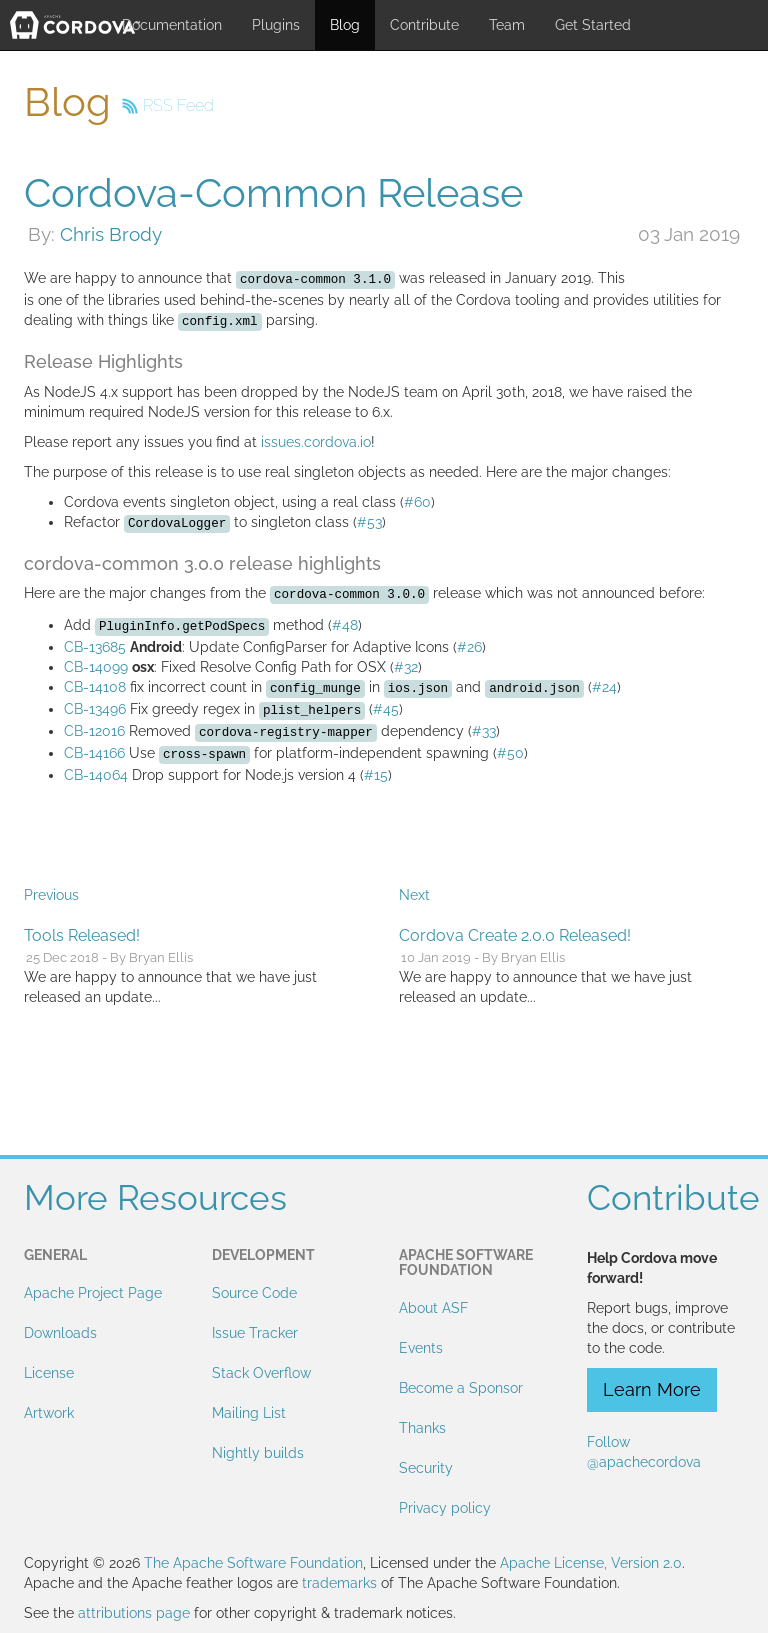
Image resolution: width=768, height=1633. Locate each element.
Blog (345, 25)
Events (421, 1348)
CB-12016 (94, 731)
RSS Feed (178, 105)
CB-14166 (94, 753)
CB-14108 (95, 687)
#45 (386, 709)
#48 (345, 625)
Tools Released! (82, 935)
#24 (604, 687)
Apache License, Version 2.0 (591, 1563)
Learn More (652, 1389)
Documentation (172, 25)
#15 (376, 775)
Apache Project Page (93, 1293)
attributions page (134, 1613)
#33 (484, 731)
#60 (417, 502)
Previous (51, 895)
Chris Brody (111, 234)
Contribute (424, 25)
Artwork (49, 1413)
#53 (369, 522)
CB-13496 (95, 709)
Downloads (60, 1333)
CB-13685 (95, 647)
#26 (469, 647)
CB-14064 (96, 775)
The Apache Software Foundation (253, 1563)
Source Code (254, 1293)
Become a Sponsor (461, 1388)
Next (414, 895)
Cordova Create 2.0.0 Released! (515, 935)
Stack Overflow (261, 1373)
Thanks (422, 1428)
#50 (510, 753)
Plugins (276, 25)
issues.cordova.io (316, 442)
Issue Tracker (255, 1333)
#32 (406, 667)
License (49, 1373)
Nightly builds (258, 1453)
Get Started (593, 25)
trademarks (339, 1583)
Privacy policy (445, 1508)
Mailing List (249, 1413)
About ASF (433, 1308)
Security (426, 1468)
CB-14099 (96, 667)
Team (507, 25)
